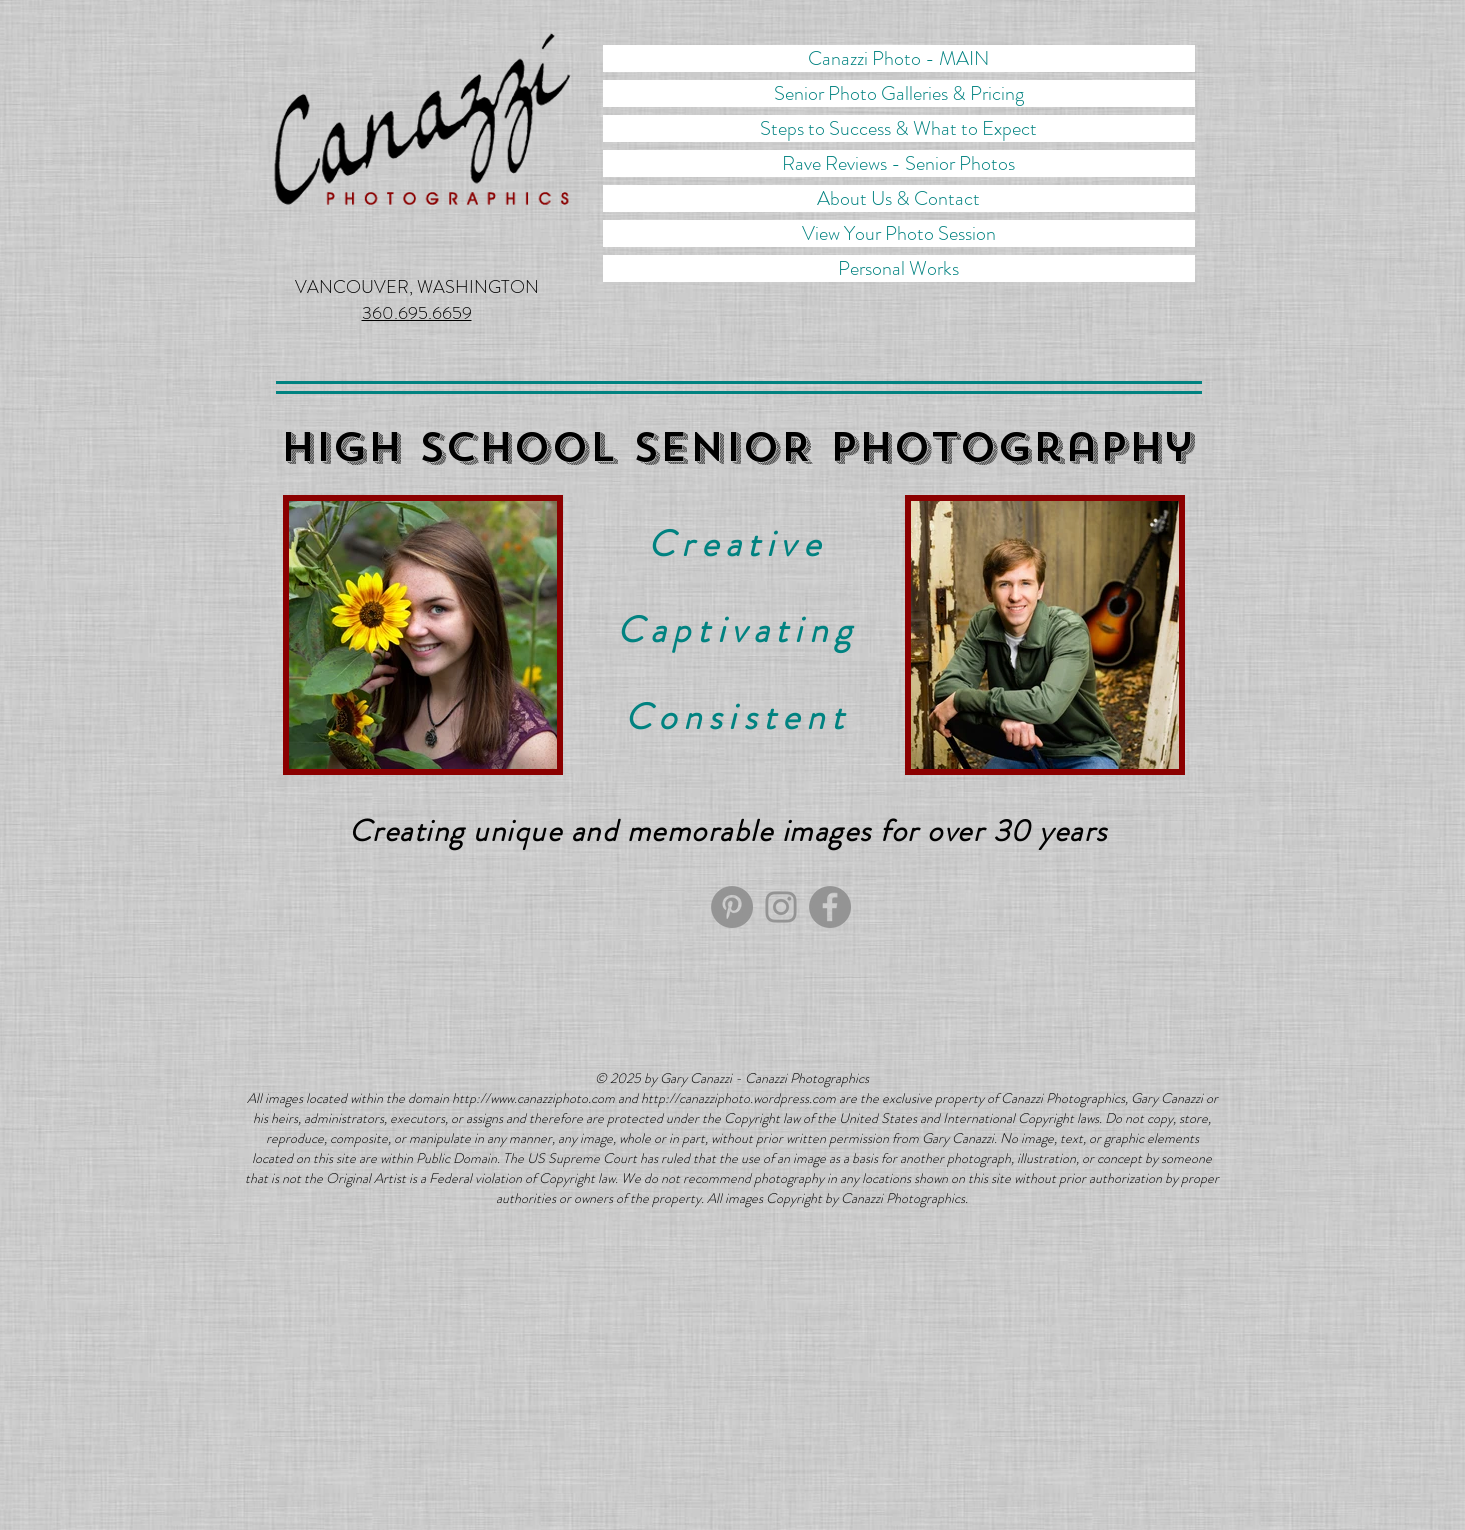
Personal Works (898, 268)
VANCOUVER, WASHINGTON (417, 287)
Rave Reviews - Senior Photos (898, 163)
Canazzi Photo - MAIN (898, 58)
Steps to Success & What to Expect (898, 128)
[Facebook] (830, 907)
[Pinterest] (732, 907)
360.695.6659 (417, 313)
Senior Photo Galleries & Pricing (899, 93)
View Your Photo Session (899, 233)
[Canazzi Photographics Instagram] (781, 907)
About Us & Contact (898, 198)
